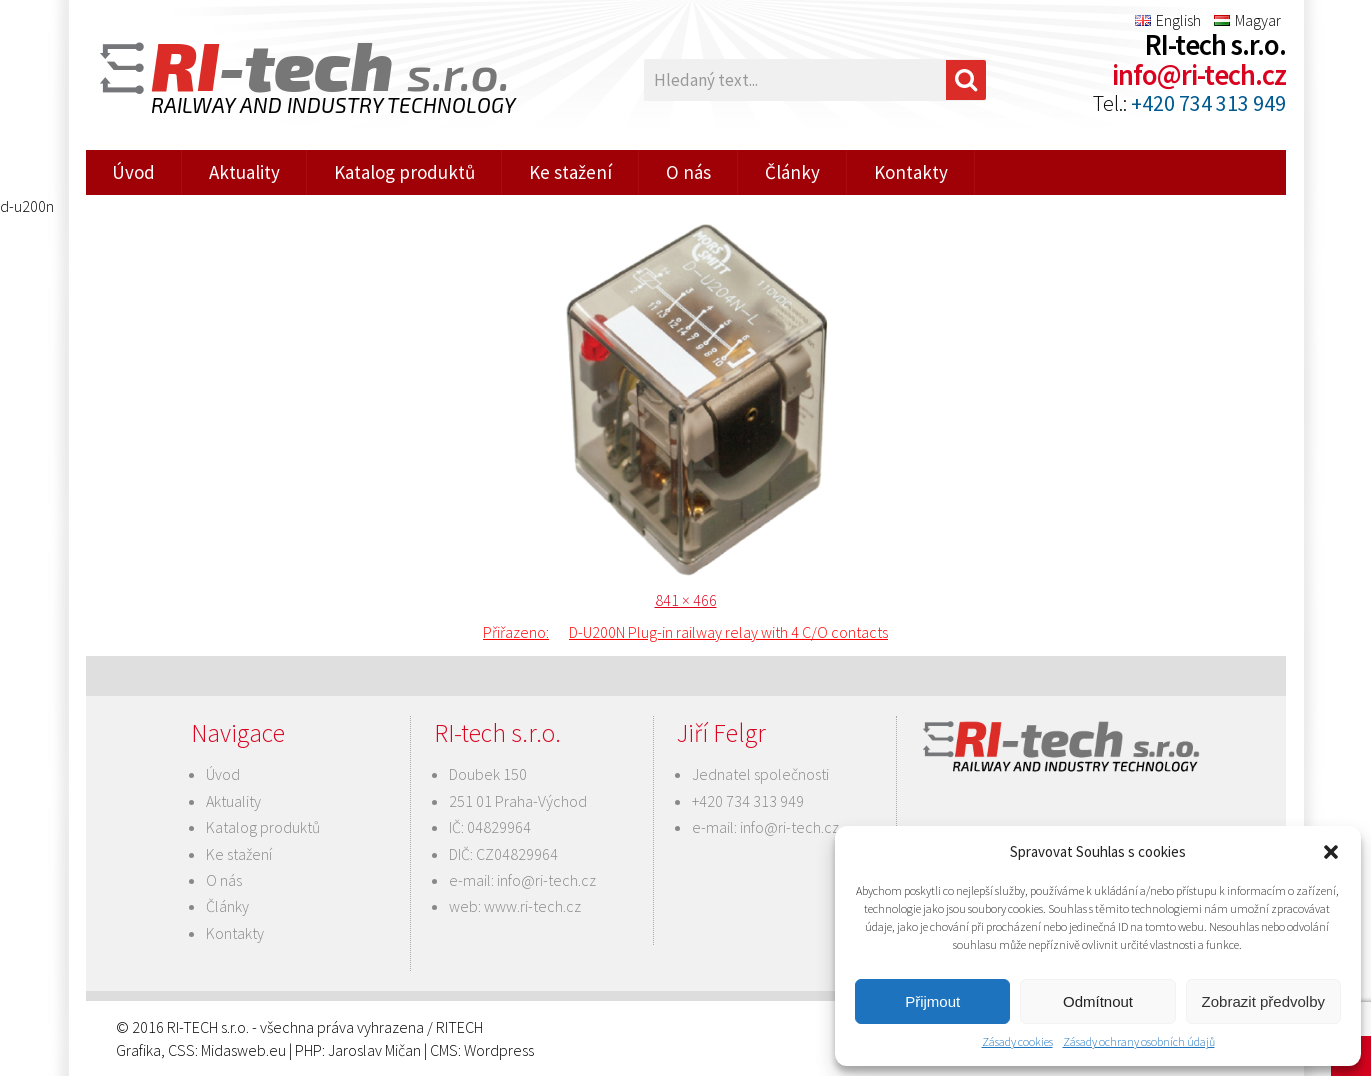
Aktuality (244, 172)
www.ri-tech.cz (532, 906)
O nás (688, 172)
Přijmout (932, 1001)
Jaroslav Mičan (374, 1050)
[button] (1331, 852)
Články (792, 172)
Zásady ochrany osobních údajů (1139, 1041)
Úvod (133, 172)
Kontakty (911, 172)
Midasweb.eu (243, 1050)
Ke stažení (570, 172)
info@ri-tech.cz (1199, 75)
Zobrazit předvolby (1263, 1001)
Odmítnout (1098, 1001)
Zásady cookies (1017, 1041)
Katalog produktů (404, 172)
